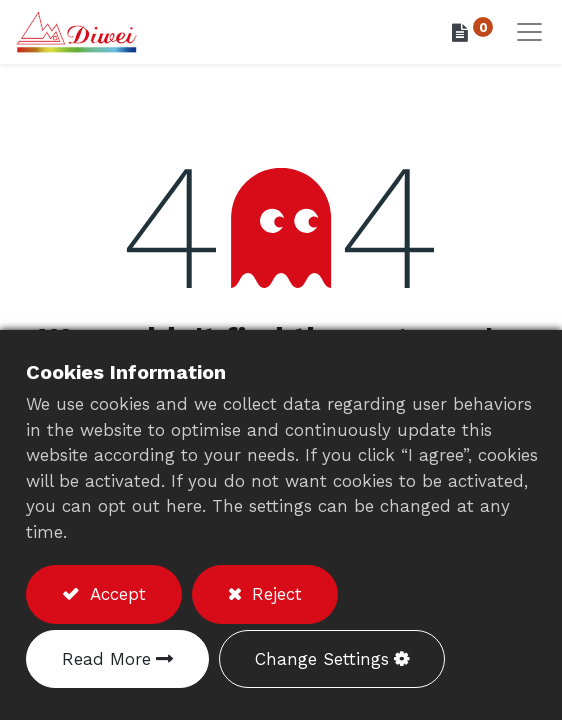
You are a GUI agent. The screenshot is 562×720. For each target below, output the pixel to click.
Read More (106, 659)
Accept (115, 594)
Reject (274, 594)
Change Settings (322, 659)
